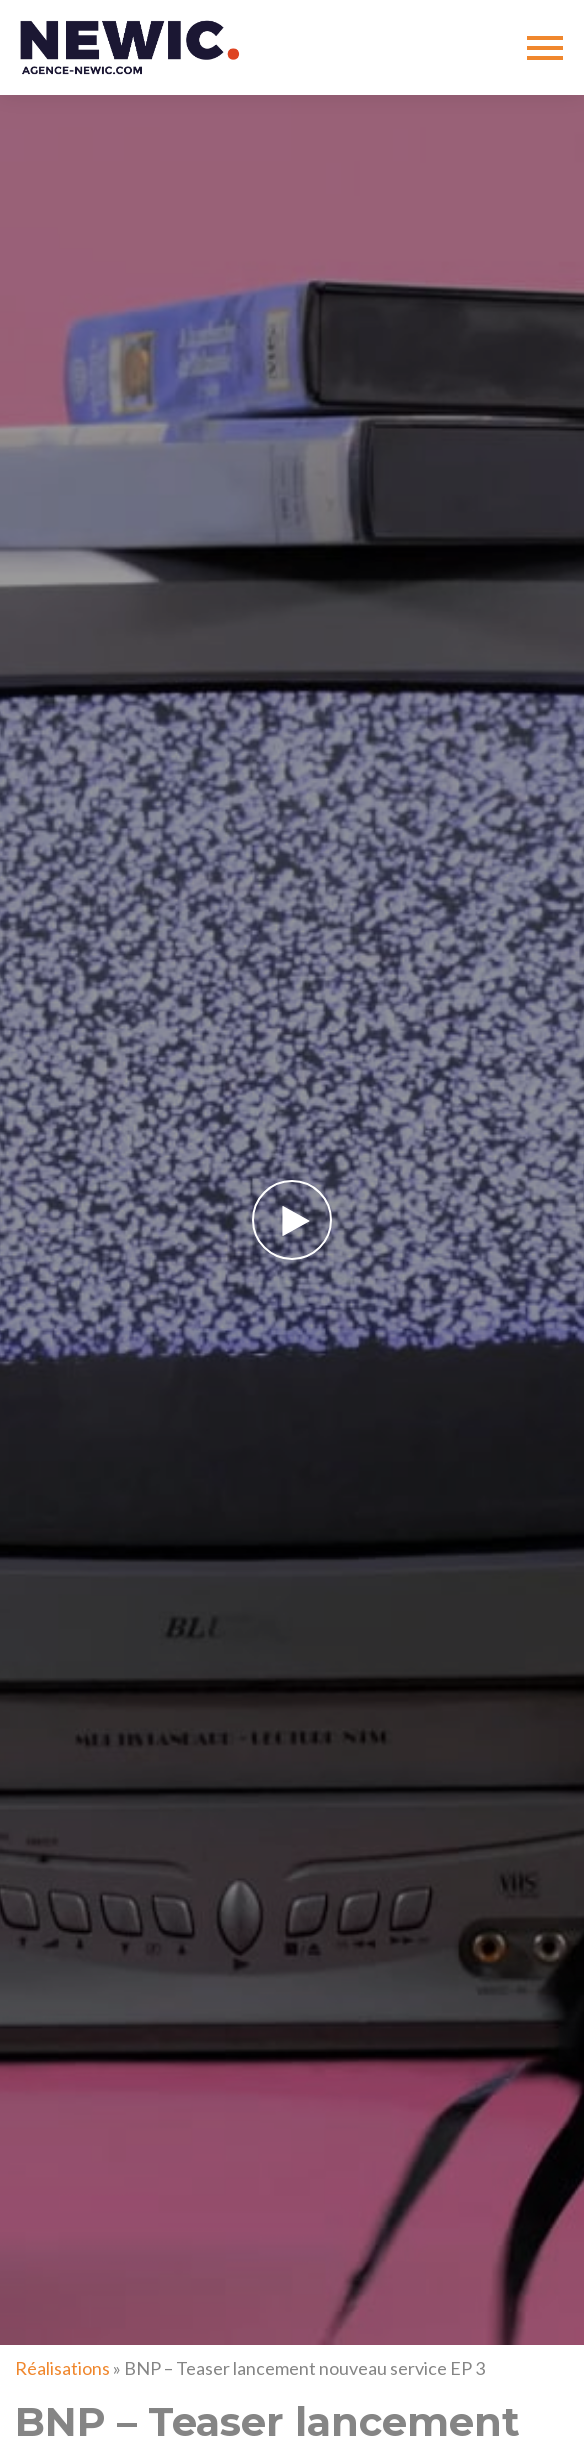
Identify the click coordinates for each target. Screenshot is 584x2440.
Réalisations (62, 2368)
